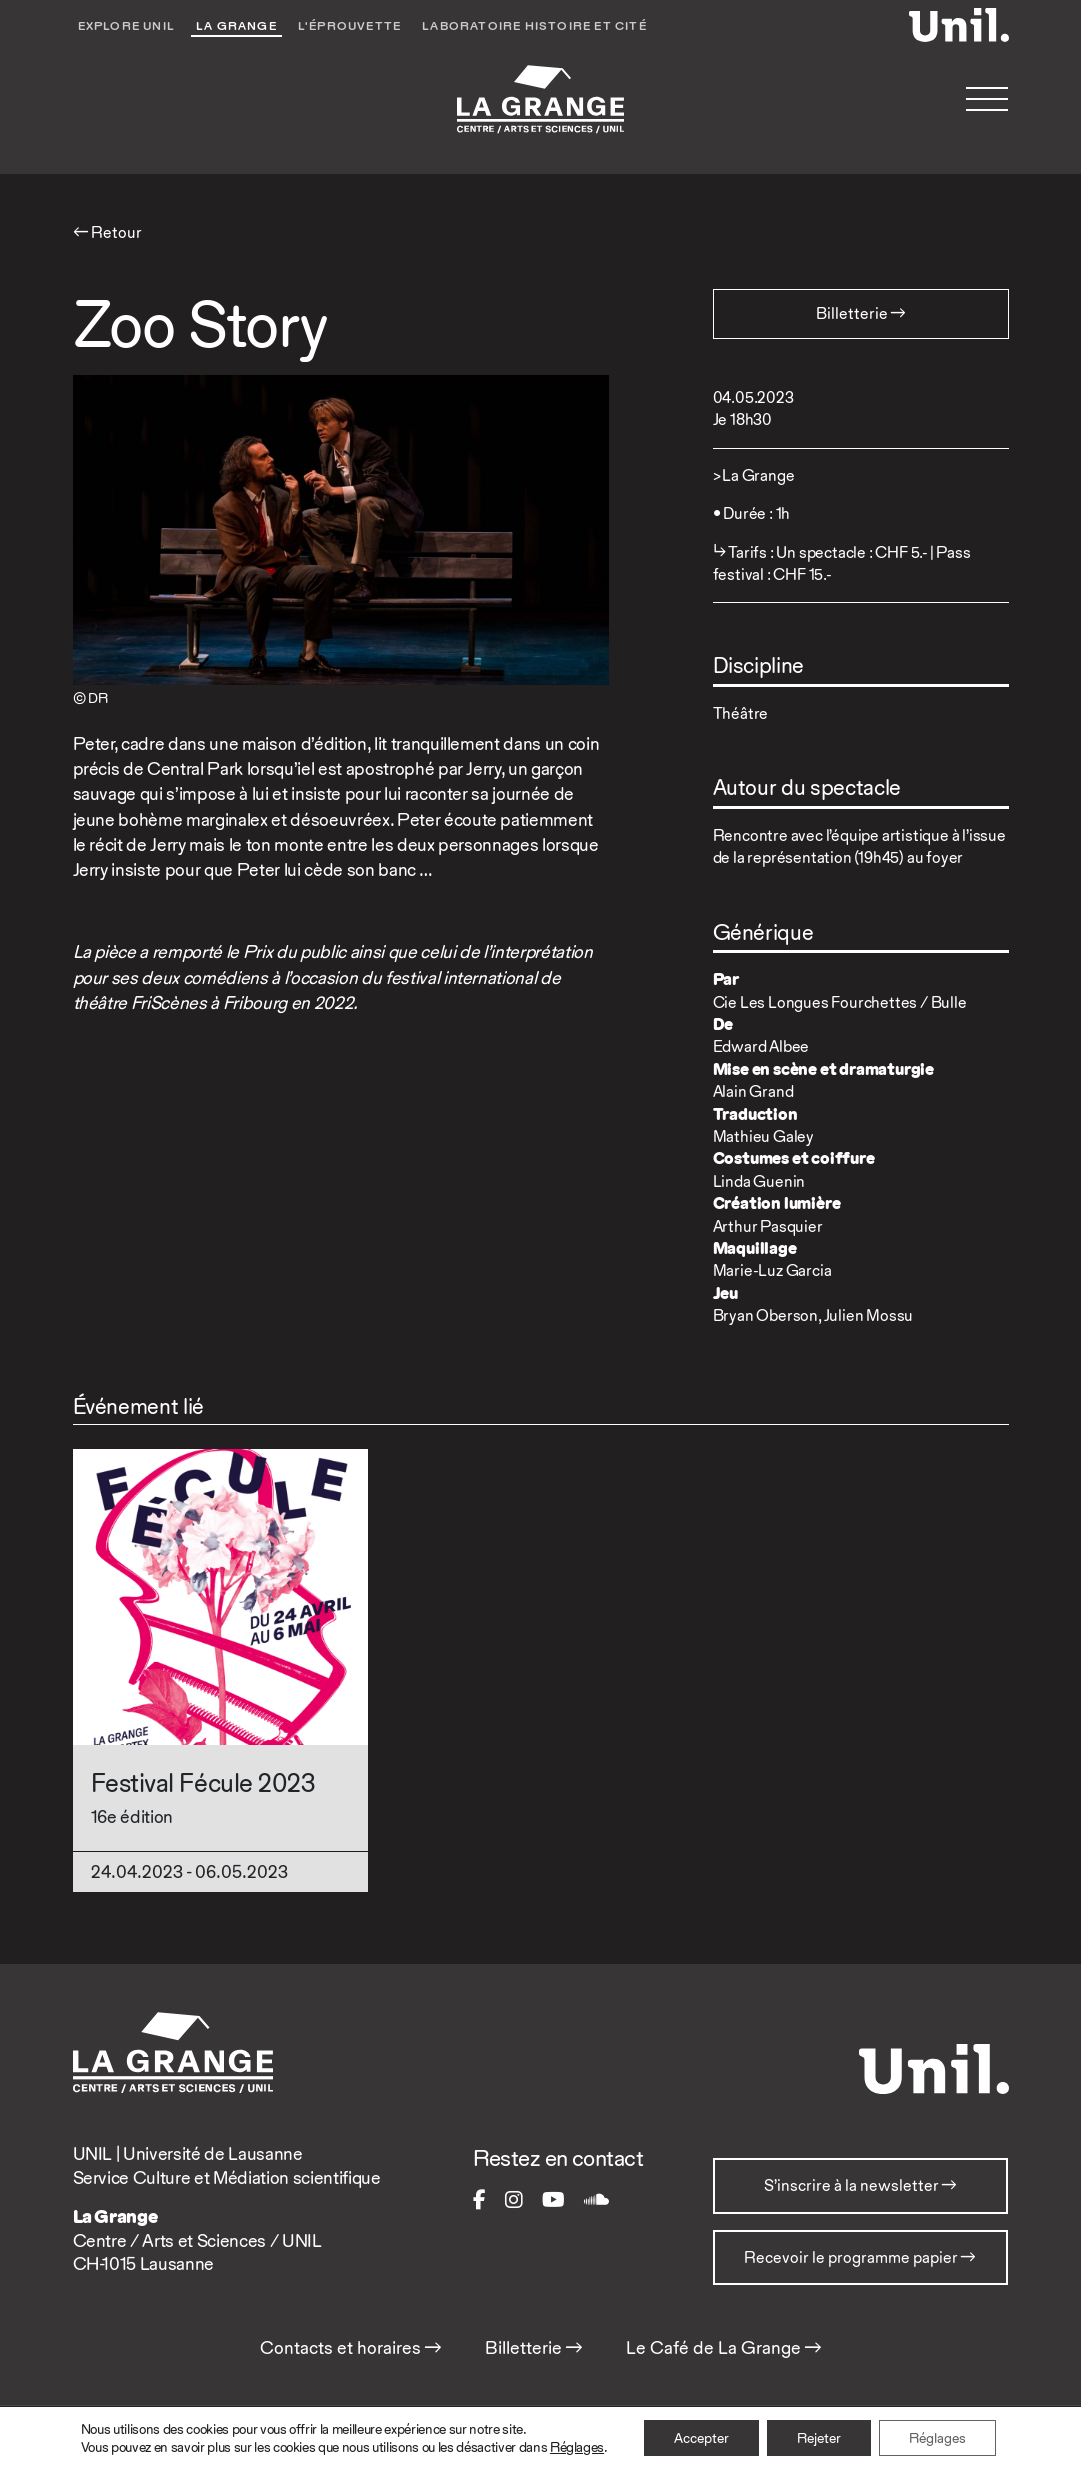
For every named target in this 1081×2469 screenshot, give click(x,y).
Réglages (577, 2447)
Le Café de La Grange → (724, 2348)
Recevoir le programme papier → (860, 2257)
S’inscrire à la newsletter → (860, 2185)
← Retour (107, 232)
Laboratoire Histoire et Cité (534, 26)
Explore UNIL (126, 26)
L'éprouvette (349, 26)
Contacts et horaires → (351, 2348)
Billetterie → (534, 2348)
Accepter (701, 2438)
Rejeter (819, 2438)
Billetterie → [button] (861, 313)
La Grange (236, 26)
